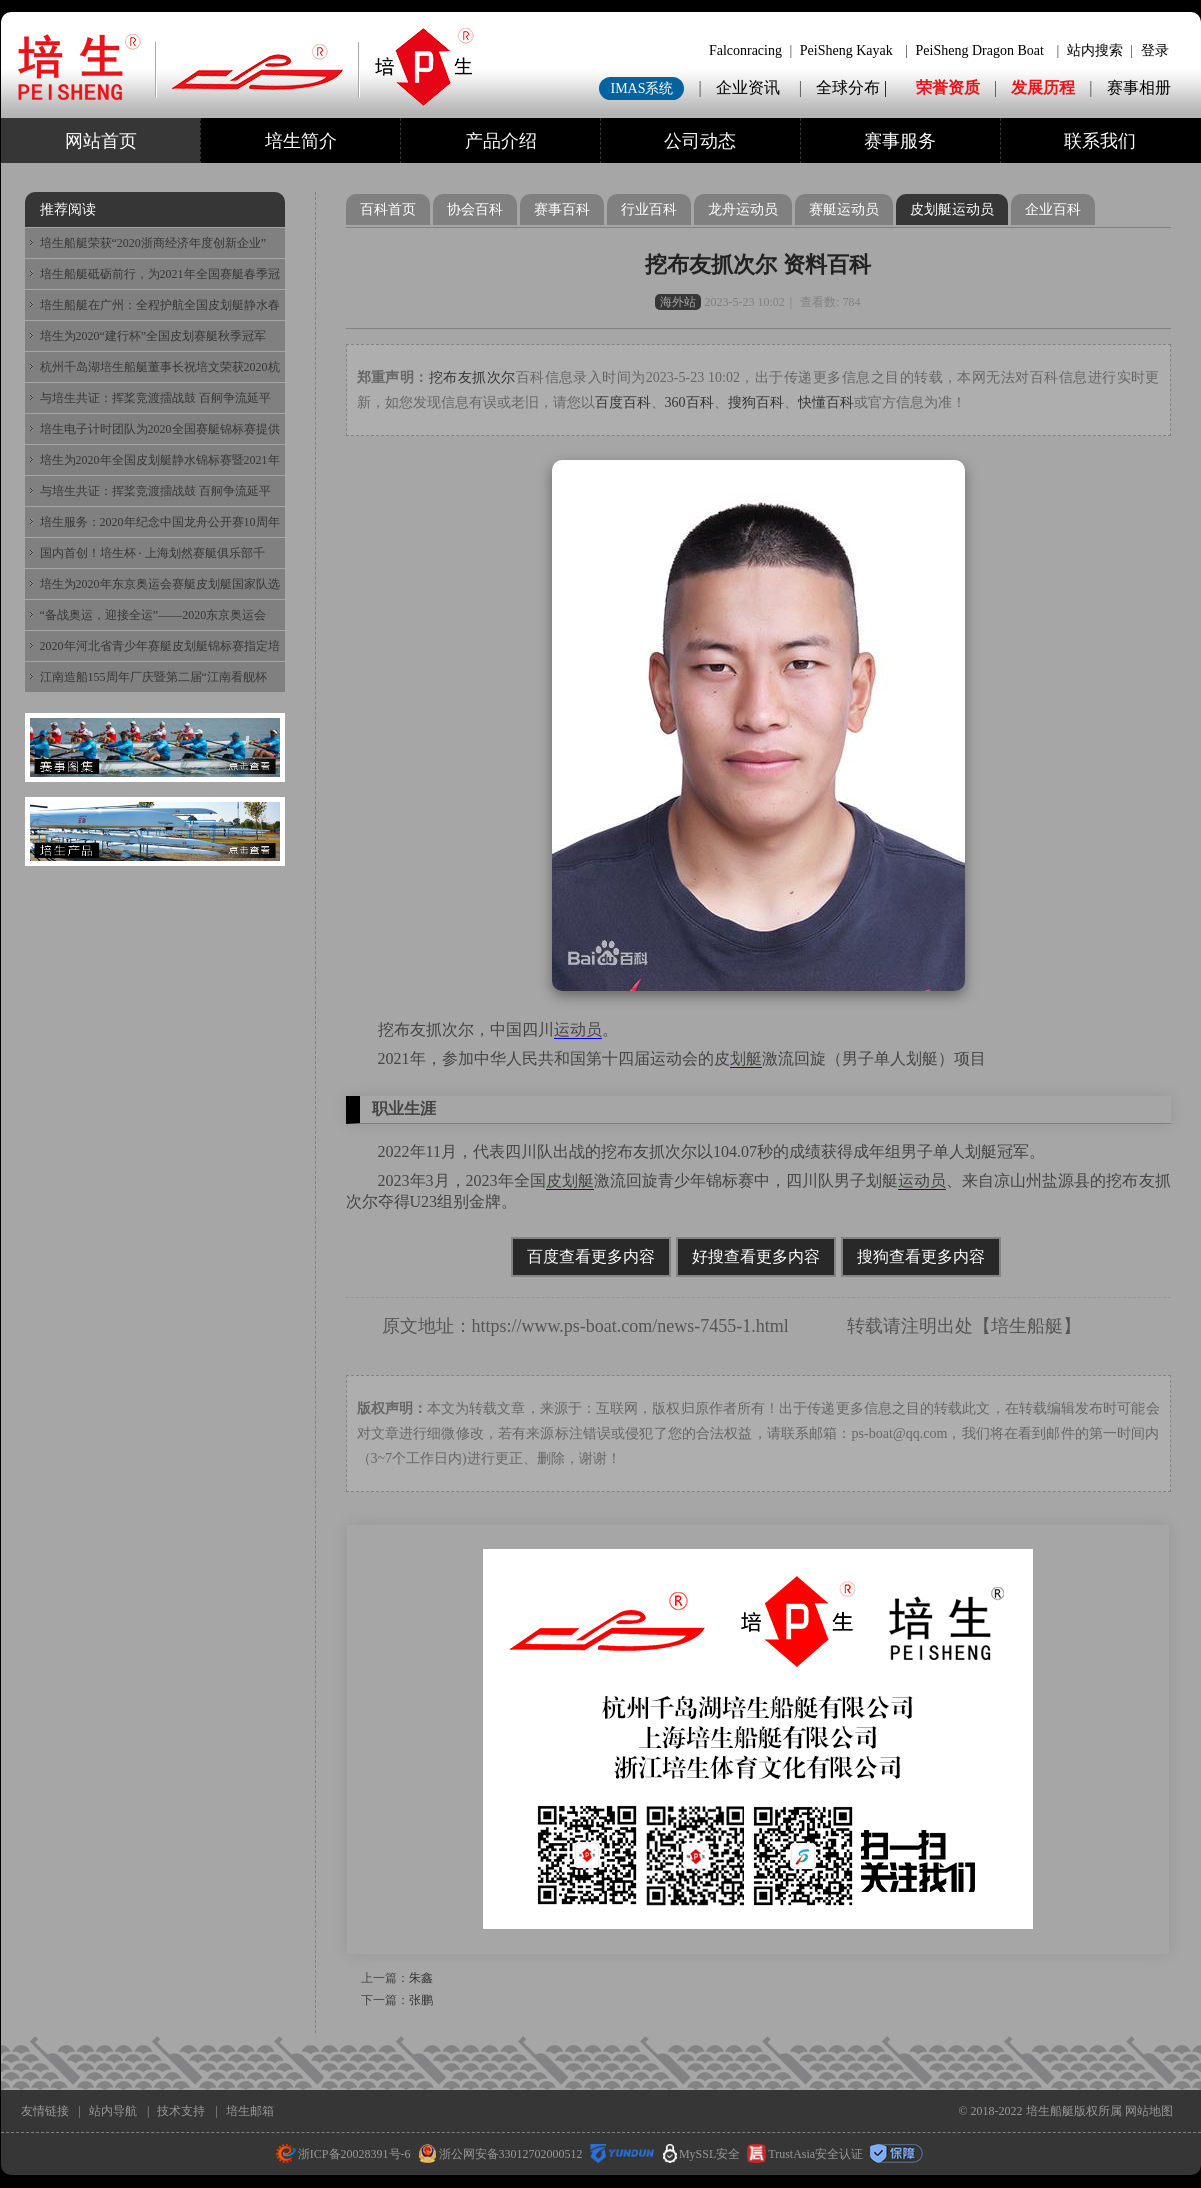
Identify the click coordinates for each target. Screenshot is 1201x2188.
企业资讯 (748, 87)
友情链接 (45, 2111)
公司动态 (700, 141)
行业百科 (649, 209)
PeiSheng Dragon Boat (980, 50)
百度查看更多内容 (591, 1256)
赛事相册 (1139, 87)
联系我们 (1100, 141)
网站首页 (101, 141)
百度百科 (623, 402)
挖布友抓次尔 (472, 377)
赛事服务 (900, 141)
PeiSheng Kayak (846, 50)
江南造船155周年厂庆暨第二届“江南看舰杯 (153, 677)
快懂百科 (826, 402)
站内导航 (113, 2111)
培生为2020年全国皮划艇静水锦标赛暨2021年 (160, 460)
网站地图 (1149, 2111)
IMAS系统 (641, 88)
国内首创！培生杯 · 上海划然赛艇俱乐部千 (152, 553)
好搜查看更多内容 (756, 1256)
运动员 (578, 1029)
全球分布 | (853, 87)
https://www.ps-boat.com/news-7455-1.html (630, 1326)
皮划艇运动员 (952, 209)
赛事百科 (562, 209)
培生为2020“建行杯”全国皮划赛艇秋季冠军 (153, 336)
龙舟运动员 (743, 209)
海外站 (678, 302)
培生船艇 (1027, 1326)
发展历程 (1043, 87)
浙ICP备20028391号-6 (343, 2154)
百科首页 (388, 209)
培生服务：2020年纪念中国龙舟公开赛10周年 (160, 522)
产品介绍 (501, 141)
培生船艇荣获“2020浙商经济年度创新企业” (153, 243)
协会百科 (475, 209)
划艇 (746, 1058)
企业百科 (1053, 209)
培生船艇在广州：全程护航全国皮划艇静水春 (160, 305)
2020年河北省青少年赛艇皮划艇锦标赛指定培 (160, 646)
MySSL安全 (701, 2154)
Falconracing (745, 50)
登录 (1155, 50)
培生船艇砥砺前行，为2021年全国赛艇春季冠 (160, 274)
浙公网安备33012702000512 (500, 2154)
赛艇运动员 (844, 209)
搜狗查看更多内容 (921, 1256)
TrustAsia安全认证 (805, 2154)
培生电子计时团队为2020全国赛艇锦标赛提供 (160, 429)
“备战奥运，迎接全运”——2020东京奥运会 (153, 615)
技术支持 (181, 2111)
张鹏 (421, 2000)
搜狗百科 (756, 402)
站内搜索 (1095, 50)
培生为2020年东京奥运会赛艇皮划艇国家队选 (160, 584)
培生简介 (301, 141)
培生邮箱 (250, 2111)
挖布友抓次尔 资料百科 (758, 264)
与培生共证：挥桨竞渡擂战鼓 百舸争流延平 (155, 398)
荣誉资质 (948, 87)
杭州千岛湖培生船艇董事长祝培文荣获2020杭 (160, 367)
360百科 (689, 402)
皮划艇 (570, 1180)
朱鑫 (421, 1978)
